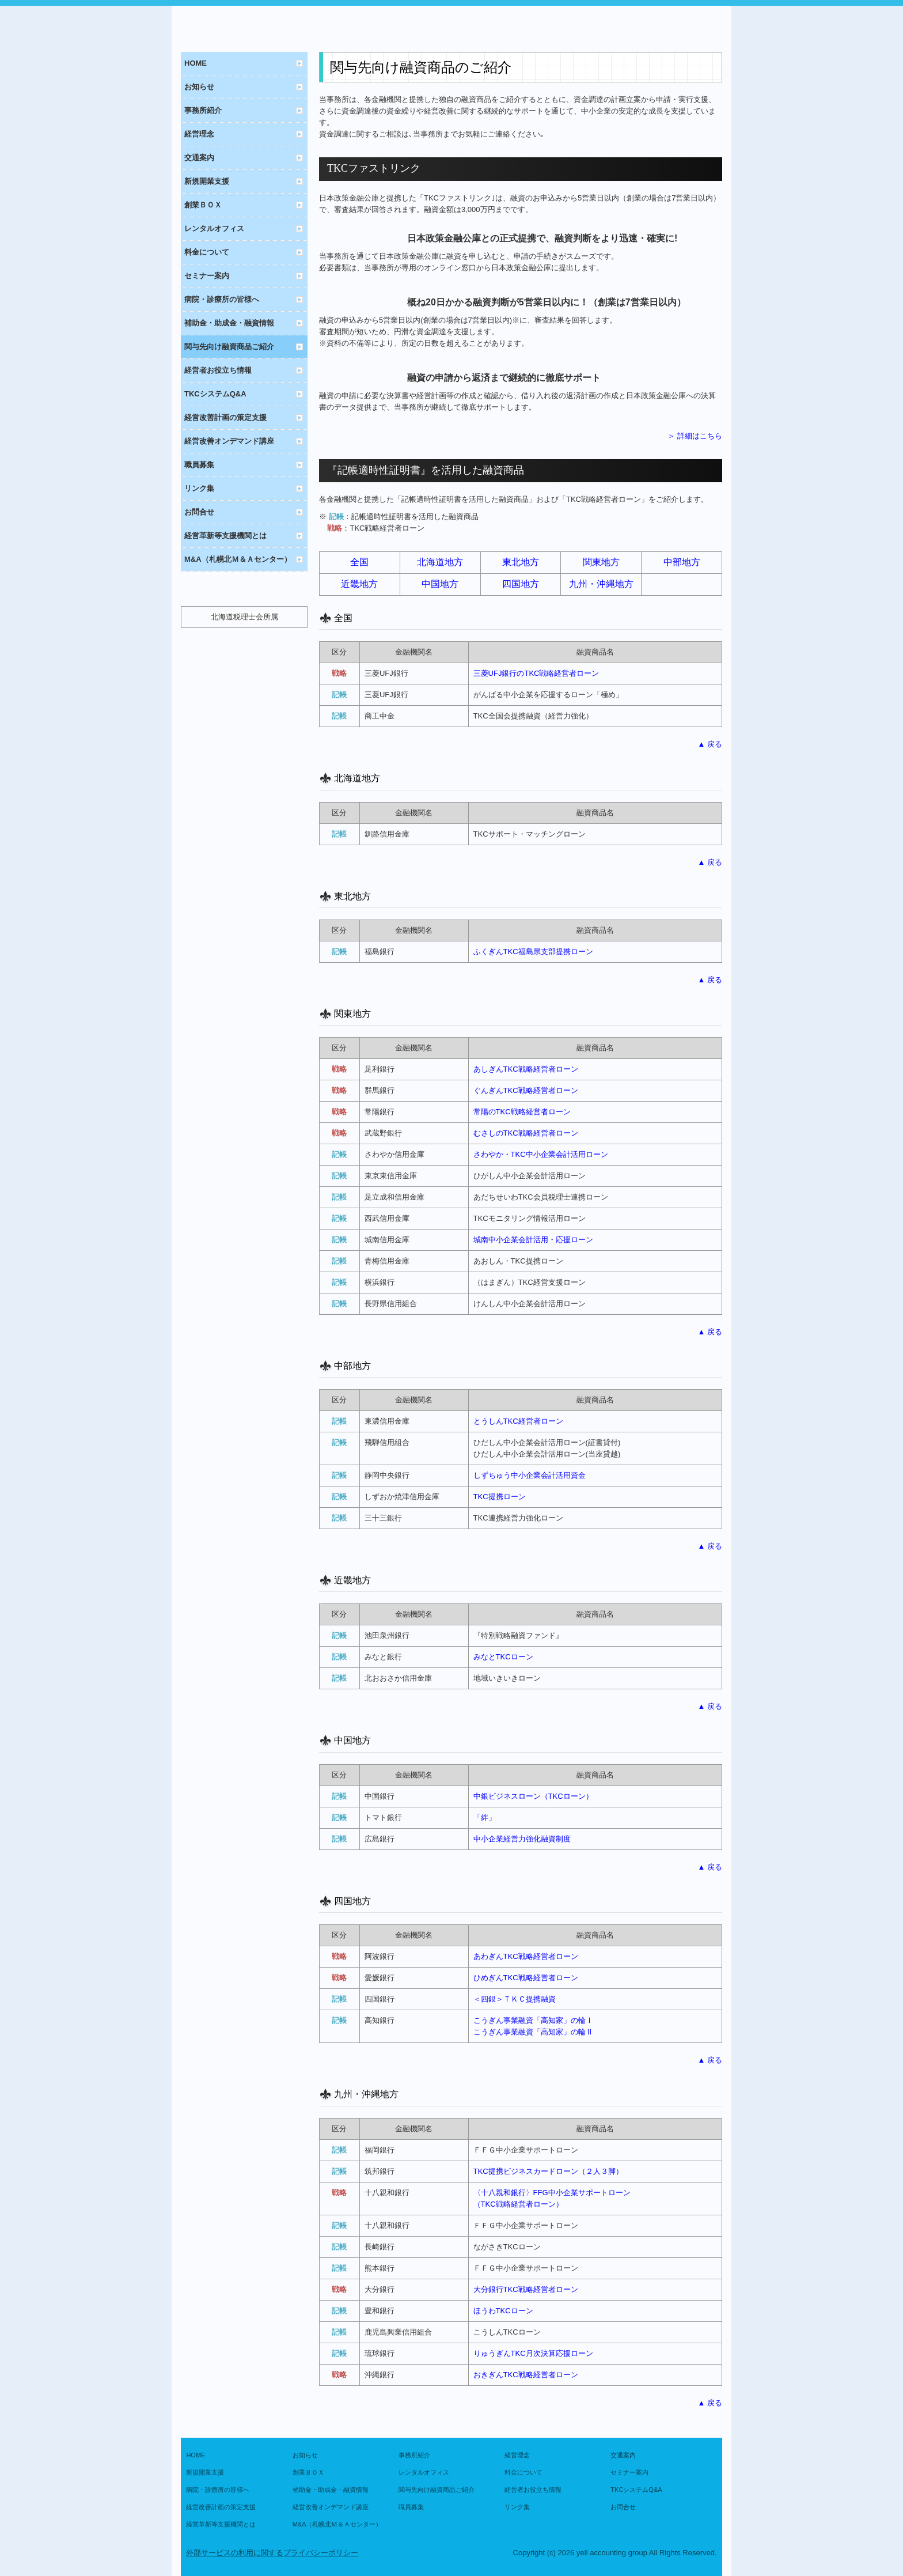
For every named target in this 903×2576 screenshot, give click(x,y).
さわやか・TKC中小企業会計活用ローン (540, 1154)
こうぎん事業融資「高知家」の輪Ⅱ (533, 2031)
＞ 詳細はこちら (694, 436)
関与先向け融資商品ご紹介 (229, 346)
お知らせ (199, 86)
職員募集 (199, 464)
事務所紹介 (203, 110)
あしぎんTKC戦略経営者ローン (525, 1069)
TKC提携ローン (499, 1496)
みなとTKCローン (503, 1656)
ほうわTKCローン (503, 2310)
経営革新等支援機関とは (225, 535)
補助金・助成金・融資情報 (229, 323)
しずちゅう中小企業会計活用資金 (529, 1475)
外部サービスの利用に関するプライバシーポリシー (272, 2552)
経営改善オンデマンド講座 (229, 441)
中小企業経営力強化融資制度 (522, 1838)
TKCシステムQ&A (215, 393)
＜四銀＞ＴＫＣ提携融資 (514, 1999)
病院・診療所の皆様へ (221, 299)
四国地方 (520, 584)
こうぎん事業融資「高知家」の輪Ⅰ (533, 2020)
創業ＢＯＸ (203, 205)
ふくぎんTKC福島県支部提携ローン (533, 951)
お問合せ (199, 512)
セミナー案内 (206, 275)
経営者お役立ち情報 (218, 370)
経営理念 (199, 134)
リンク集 (199, 488)
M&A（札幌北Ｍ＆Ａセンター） (237, 559)
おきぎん (525, 2374)
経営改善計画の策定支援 (225, 417)
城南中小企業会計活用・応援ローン (533, 1239)
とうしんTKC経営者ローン (518, 1421)
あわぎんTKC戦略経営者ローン (525, 1956)
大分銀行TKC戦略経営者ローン (525, 2289)
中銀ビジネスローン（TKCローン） (533, 1796)
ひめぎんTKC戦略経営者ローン (525, 1977)
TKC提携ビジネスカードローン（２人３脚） (548, 2171)
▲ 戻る (710, 744)
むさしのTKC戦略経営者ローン (525, 1133)
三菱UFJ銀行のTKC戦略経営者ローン (536, 673)
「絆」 (484, 1817)
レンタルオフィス (214, 228)
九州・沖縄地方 (601, 584)
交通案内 (199, 157)
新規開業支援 (206, 181)
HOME (195, 63)
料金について (206, 252)
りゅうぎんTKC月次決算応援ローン (533, 2353)
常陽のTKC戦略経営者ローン (522, 1111)
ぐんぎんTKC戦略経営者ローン (525, 1090)
